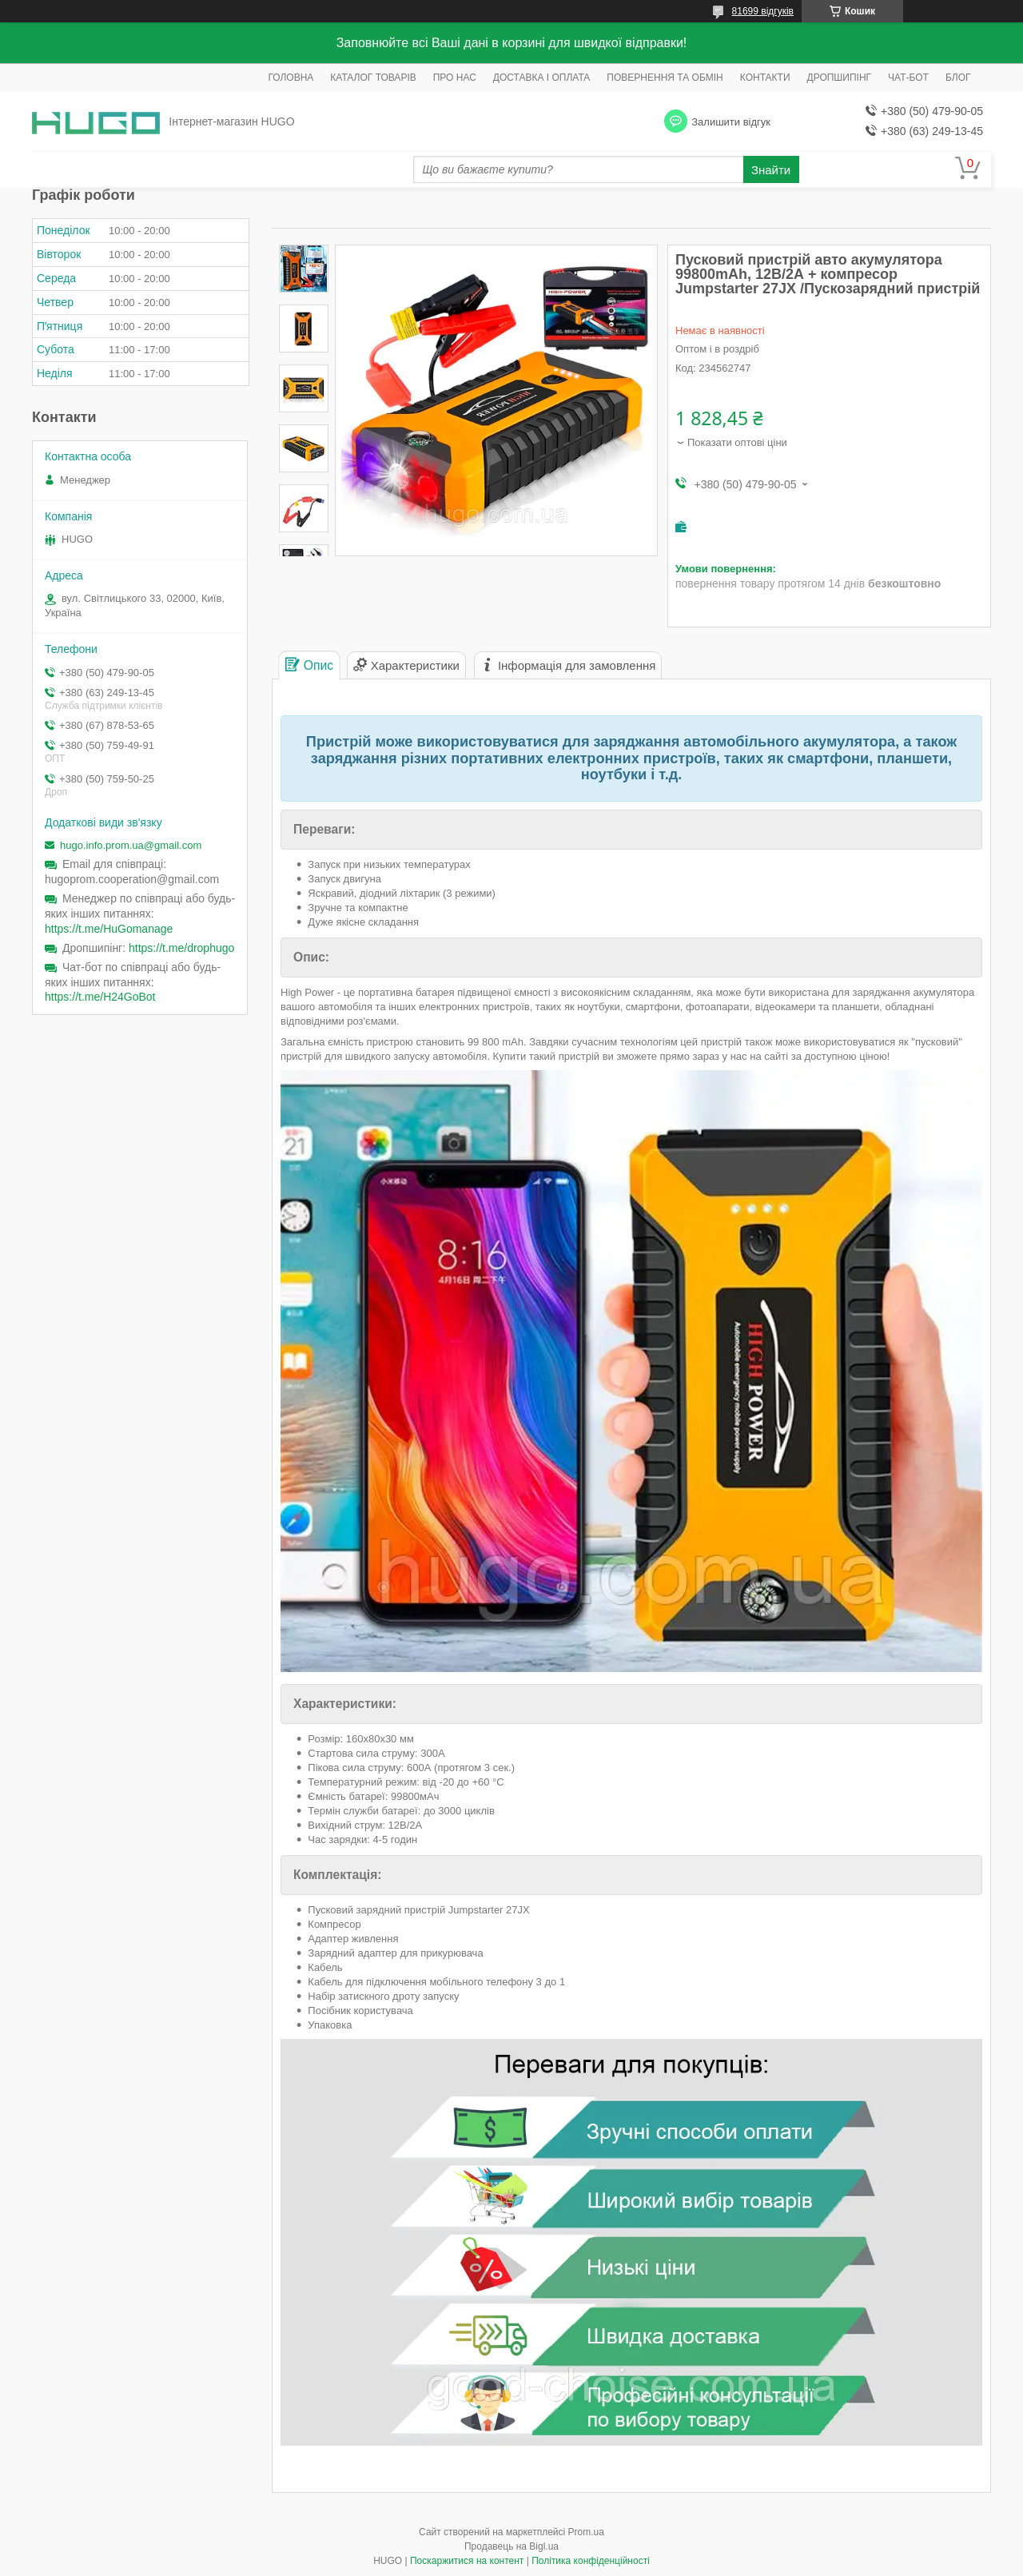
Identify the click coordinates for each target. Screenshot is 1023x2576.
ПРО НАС (454, 77)
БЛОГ (958, 77)
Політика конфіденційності (590, 2560)
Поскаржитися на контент (466, 2560)
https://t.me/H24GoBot (100, 996)
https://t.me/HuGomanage (109, 928)
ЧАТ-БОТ (908, 77)
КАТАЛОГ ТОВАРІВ (373, 77)
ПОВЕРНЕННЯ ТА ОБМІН (664, 77)
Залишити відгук (730, 122)
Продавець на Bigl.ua (511, 2546)
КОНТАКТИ (765, 77)
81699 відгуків (763, 11)
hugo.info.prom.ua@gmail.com (130, 845)
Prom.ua (586, 2532)
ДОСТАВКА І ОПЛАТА (542, 77)
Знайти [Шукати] (770, 170)
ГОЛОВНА (290, 77)
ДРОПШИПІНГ (839, 77)
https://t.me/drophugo (181, 948)
